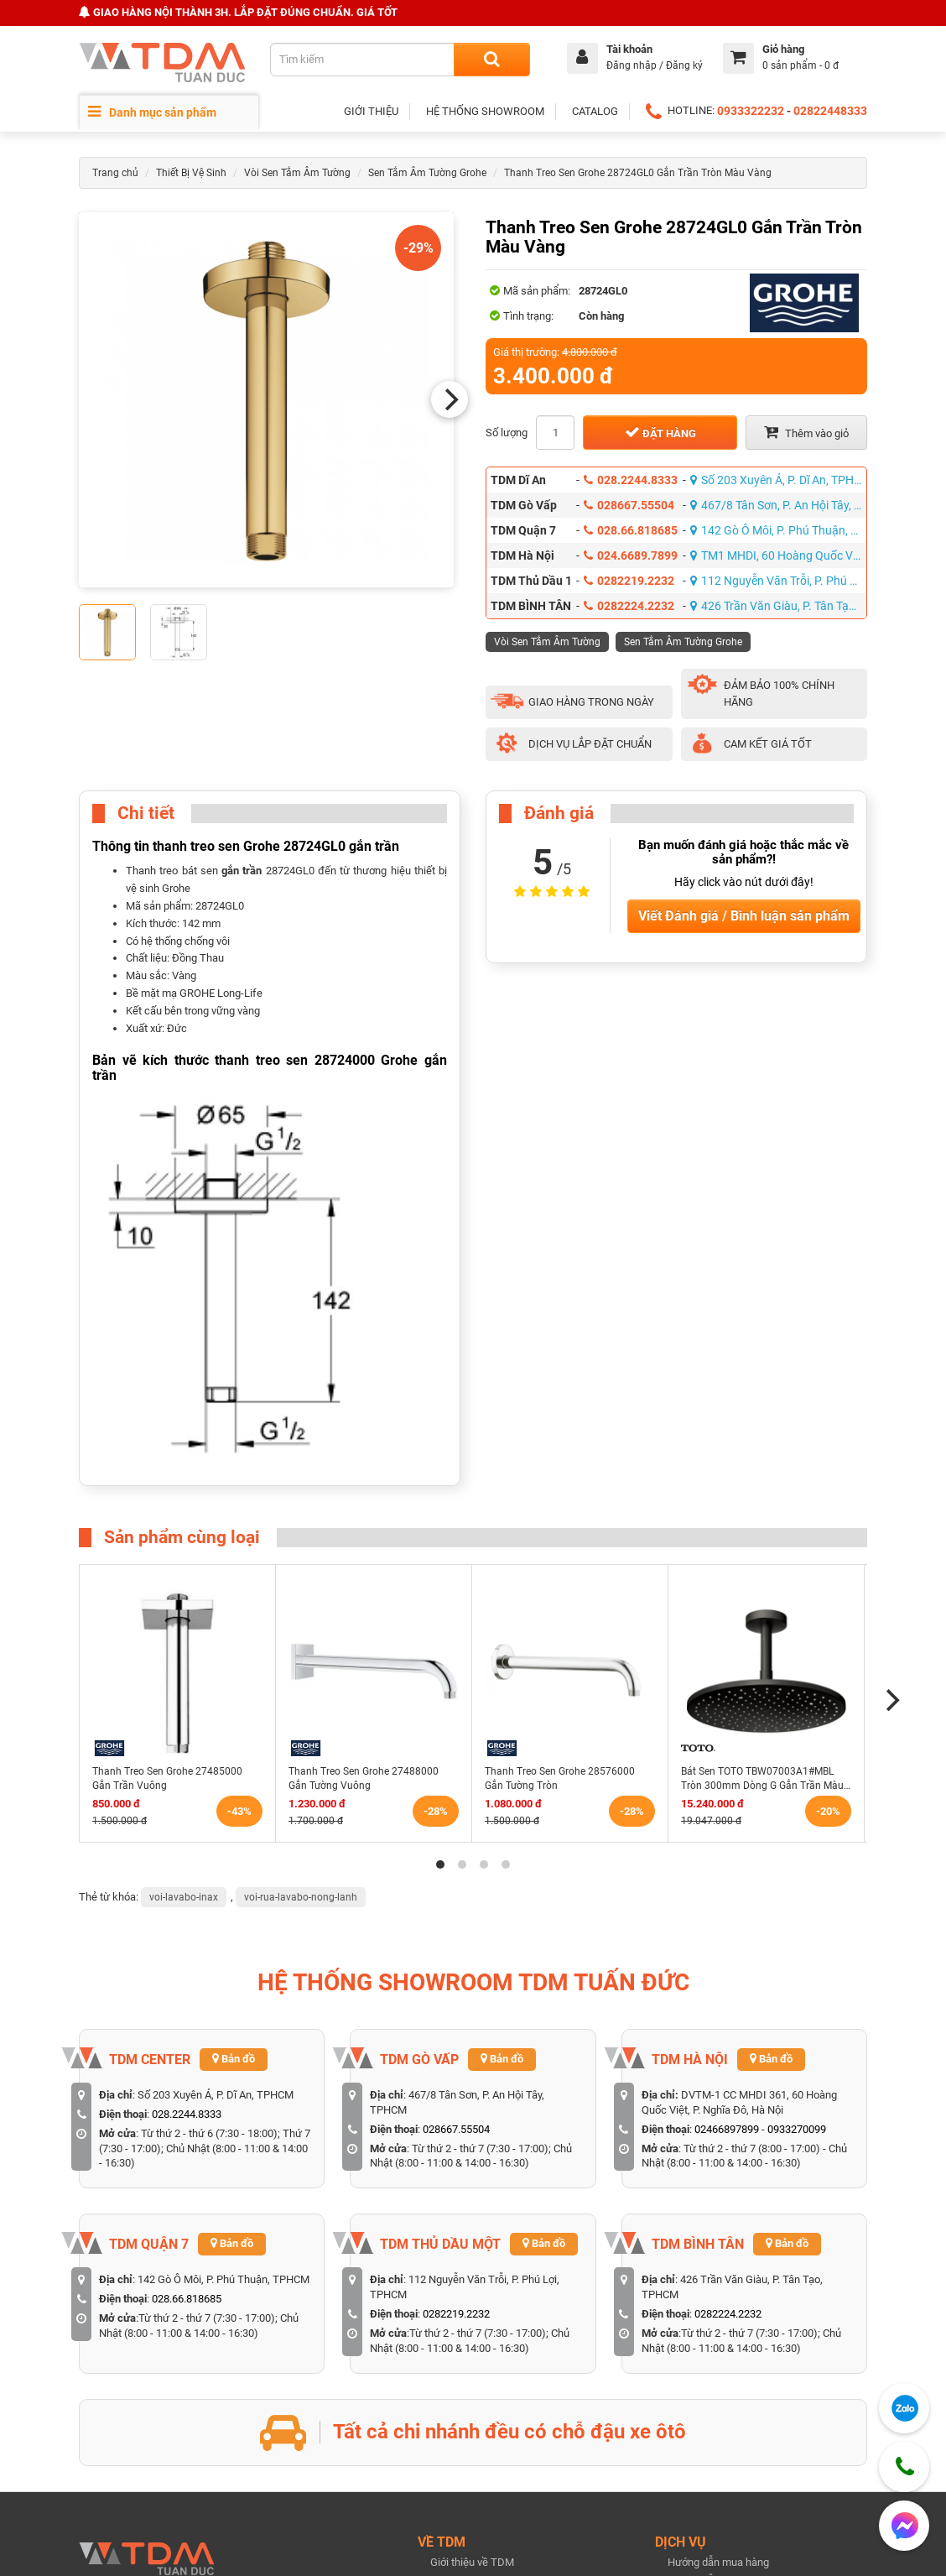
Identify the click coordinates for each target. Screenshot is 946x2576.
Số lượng (507, 432)
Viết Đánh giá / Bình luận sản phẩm (744, 916)
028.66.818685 (631, 530)
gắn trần (241, 870)
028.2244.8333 (631, 480)
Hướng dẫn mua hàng (718, 2562)
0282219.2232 (629, 580)
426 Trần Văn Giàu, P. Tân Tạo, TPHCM (778, 606)
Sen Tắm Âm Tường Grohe (427, 173)
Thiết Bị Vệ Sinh (191, 173)
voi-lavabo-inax (183, 1897)
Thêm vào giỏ (806, 432)
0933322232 (750, 110)
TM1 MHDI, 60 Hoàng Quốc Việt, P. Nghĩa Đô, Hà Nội (778, 555)
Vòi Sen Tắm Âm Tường (297, 173)
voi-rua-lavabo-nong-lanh (300, 1897)
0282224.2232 (629, 606)
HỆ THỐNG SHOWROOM (485, 111)
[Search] (492, 59)
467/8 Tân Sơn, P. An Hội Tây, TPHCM (778, 505)
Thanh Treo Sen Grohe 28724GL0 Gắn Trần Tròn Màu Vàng (638, 173)
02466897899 (726, 2129)
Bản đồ (233, 2058)
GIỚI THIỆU (371, 111)
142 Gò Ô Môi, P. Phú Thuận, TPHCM (778, 530)
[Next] (449, 399)
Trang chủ (115, 173)
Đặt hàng (660, 432)
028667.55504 (629, 505)
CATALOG (595, 111)
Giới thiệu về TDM (472, 2562)
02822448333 (830, 110)
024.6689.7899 (631, 555)
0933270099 (796, 2129)
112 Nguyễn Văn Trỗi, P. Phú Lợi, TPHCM (778, 580)
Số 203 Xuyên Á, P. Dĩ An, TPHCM (778, 480)
